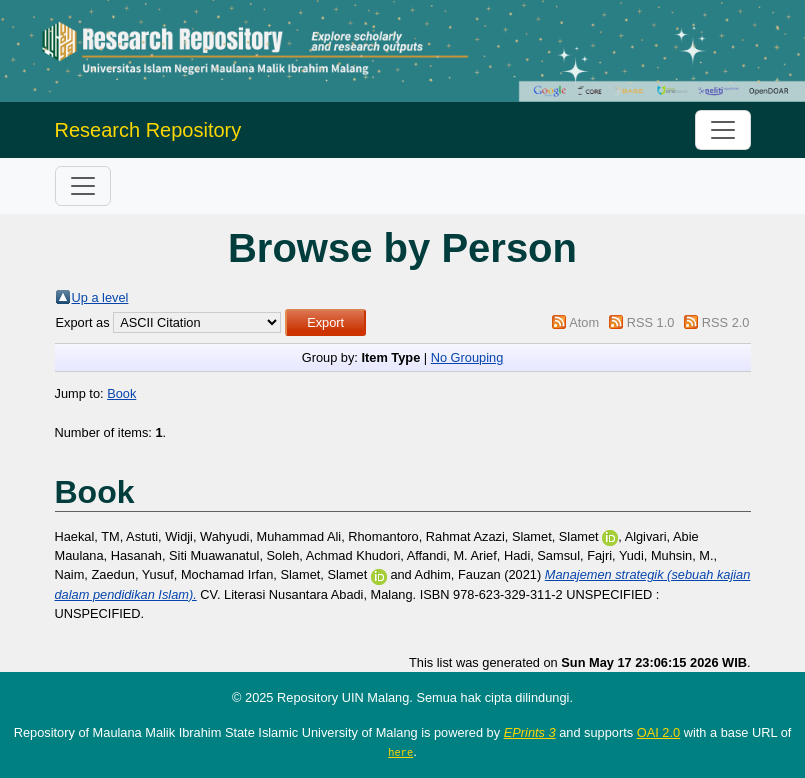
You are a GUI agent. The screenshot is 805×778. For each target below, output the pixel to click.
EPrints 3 (530, 732)
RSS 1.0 (651, 322)
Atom (584, 322)
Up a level (100, 297)
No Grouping (467, 357)
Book (121, 393)
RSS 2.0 (726, 322)
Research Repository (148, 130)
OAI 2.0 (658, 732)
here (400, 752)
